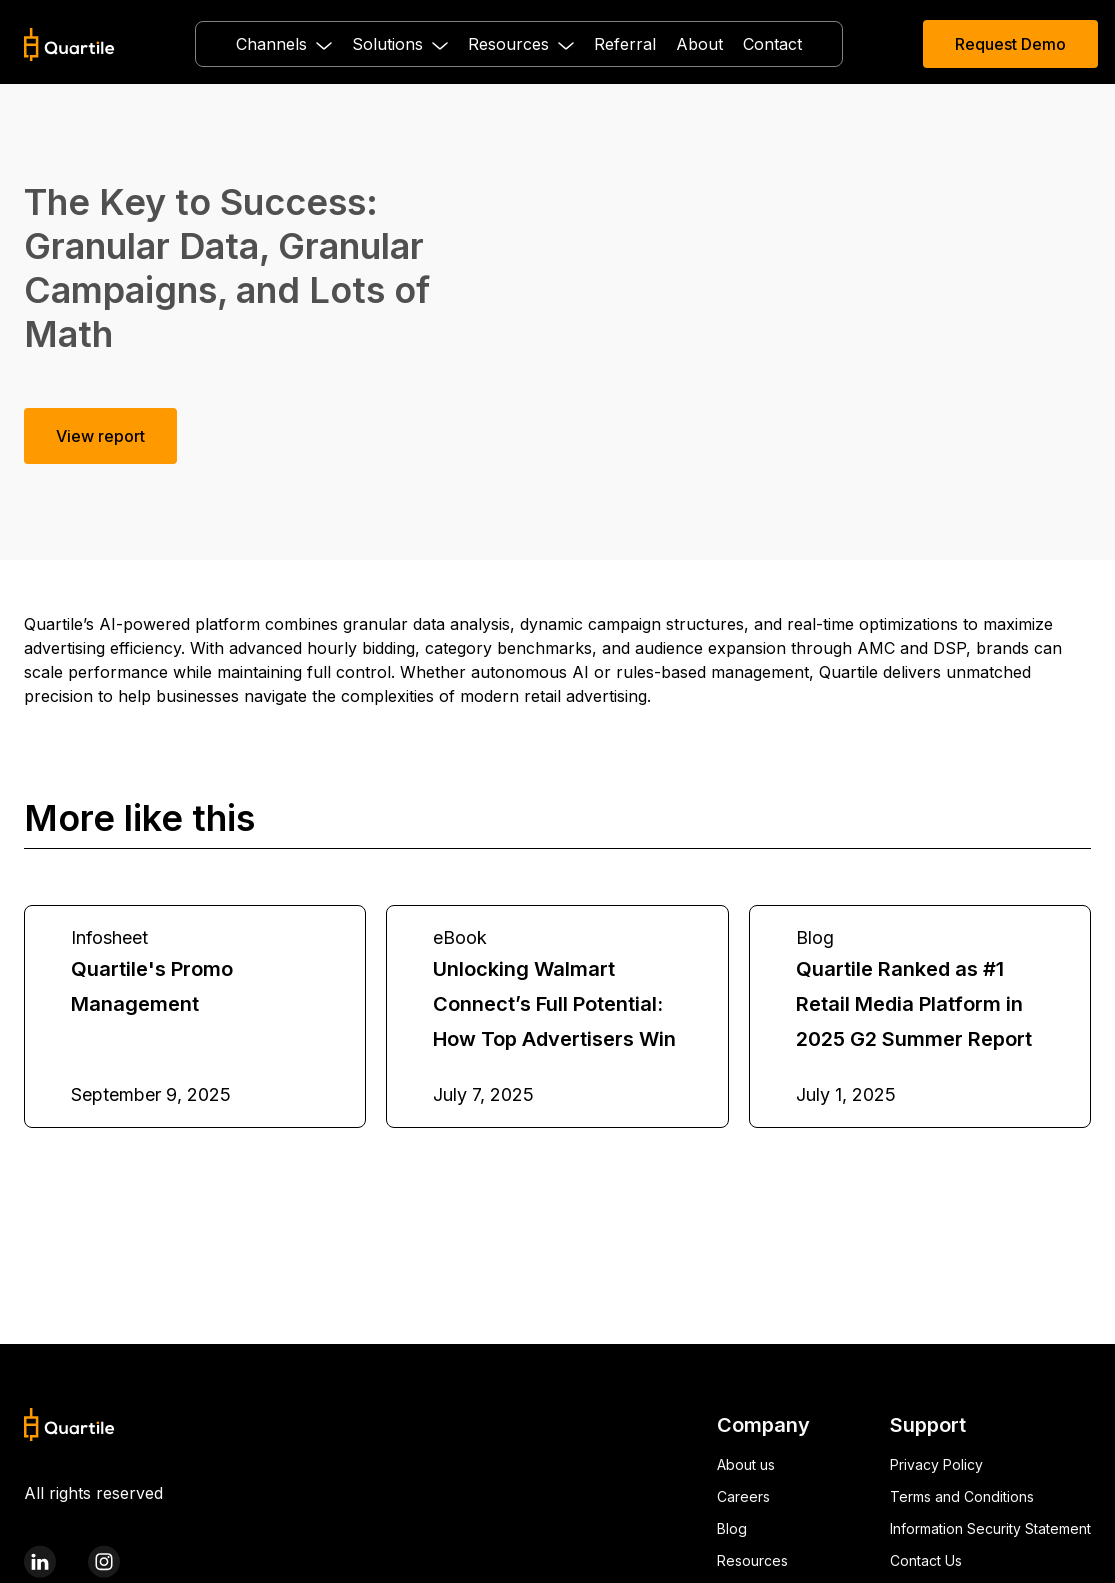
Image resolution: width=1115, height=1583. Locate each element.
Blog (732, 1528)
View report (100, 436)
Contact (772, 44)
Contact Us (926, 1560)
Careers (743, 1496)
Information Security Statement (990, 1528)
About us (746, 1464)
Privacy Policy (936, 1464)
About (699, 44)
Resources (752, 1560)
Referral (625, 44)
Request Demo (1010, 44)
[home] (69, 44)
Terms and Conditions (962, 1496)
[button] (284, 44)
